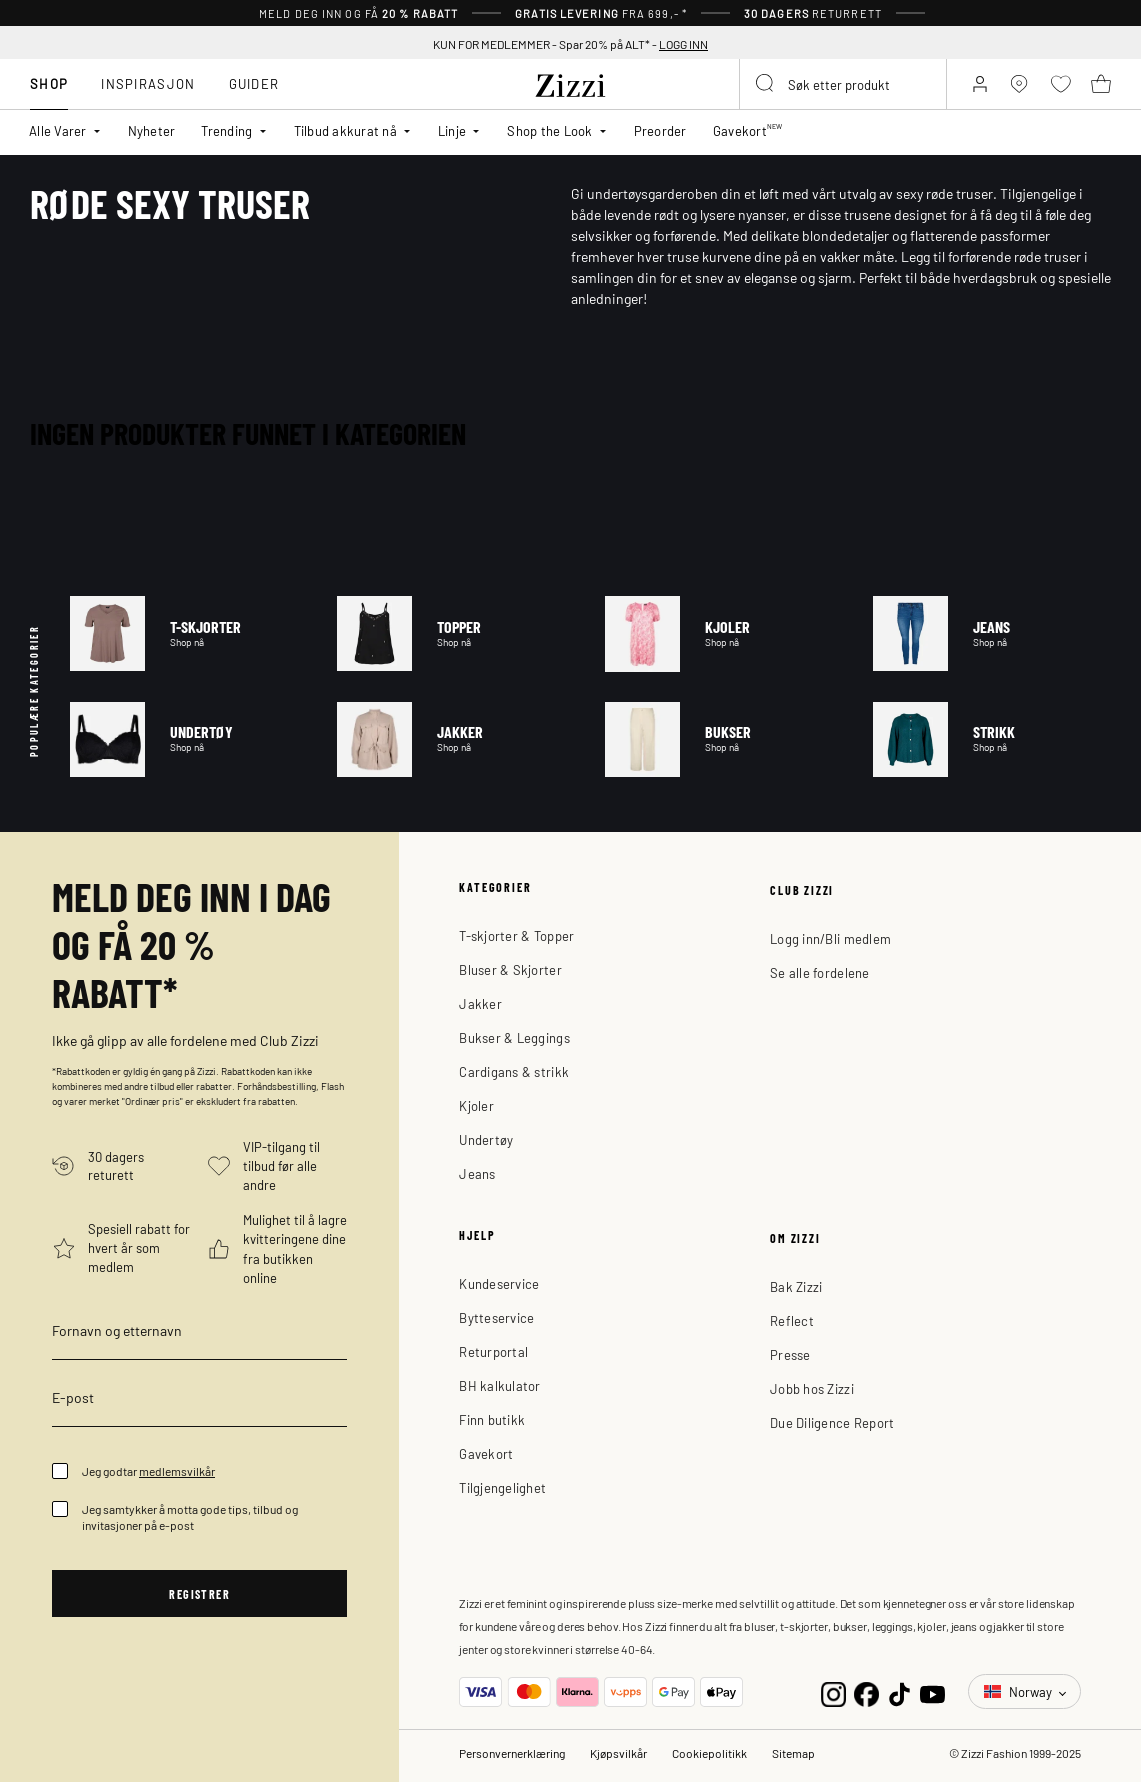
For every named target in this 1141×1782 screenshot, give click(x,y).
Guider (254, 83)
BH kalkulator (499, 1385)
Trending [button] (226, 130)
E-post (73, 1397)
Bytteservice (496, 1317)
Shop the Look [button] (549, 130)
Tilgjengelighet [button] (502, 1487)
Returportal (493, 1351)
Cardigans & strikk (514, 1071)
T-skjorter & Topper (516, 935)
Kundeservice (499, 1283)
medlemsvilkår (177, 1471)
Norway (1019, 1691)
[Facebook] (866, 1691)
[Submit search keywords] (766, 84)
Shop (49, 83)
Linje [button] (452, 130)
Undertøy (189, 739)
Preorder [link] (660, 130)
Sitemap (793, 1753)
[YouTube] (932, 1691)
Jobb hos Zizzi (812, 1388)
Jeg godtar (148, 1471)
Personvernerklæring (512, 1753)
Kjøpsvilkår (618, 1753)
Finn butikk (492, 1419)
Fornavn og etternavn (117, 1330)
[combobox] (843, 84)
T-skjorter (189, 633)
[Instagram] (833, 1691)
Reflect (792, 1320)
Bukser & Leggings (514, 1037)
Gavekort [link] (748, 130)
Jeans (992, 633)
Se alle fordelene (819, 972)
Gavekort (486, 1453)
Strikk (992, 739)
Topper (456, 633)
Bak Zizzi (796, 1286)
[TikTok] (899, 1691)
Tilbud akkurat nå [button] (345, 130)
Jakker (456, 739)
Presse (790, 1354)
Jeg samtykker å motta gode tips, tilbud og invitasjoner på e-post (190, 1517)
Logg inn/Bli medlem (830, 938)
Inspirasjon (148, 83)
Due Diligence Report (832, 1422)
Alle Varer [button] (58, 130)
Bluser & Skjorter (510, 969)
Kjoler (724, 633)
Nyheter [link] (152, 130)
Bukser (724, 739)
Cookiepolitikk (709, 1753)
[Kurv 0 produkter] (1101, 84)
